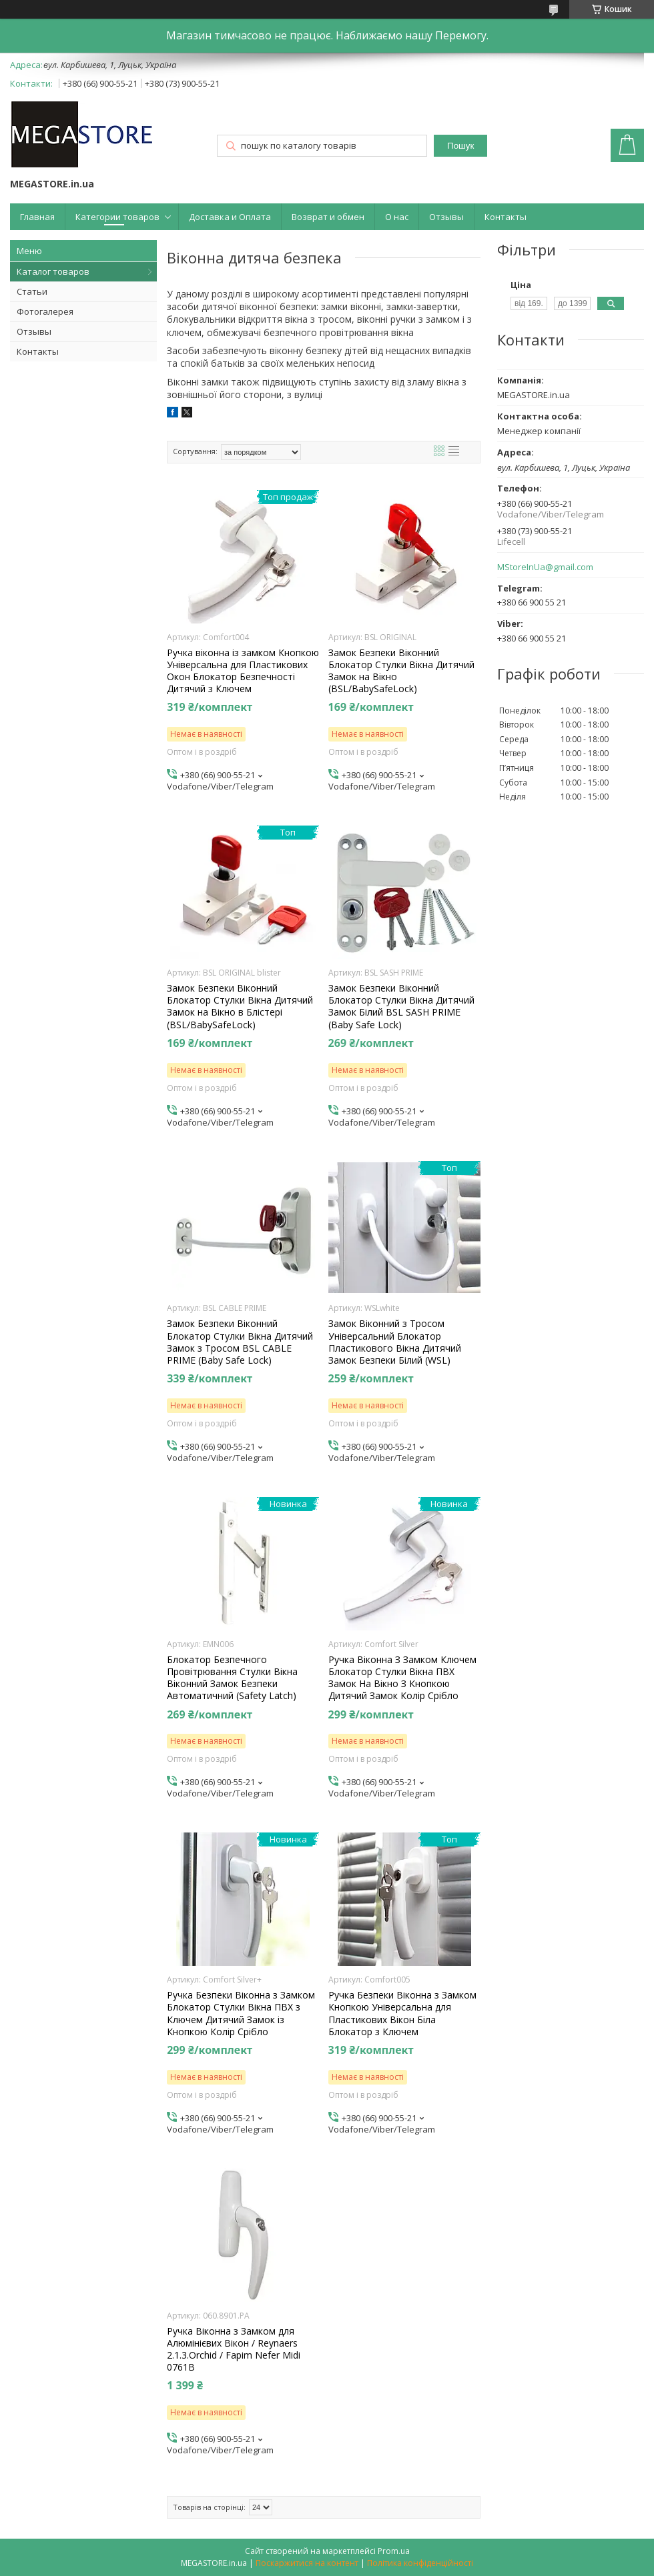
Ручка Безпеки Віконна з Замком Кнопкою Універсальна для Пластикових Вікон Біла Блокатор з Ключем (402, 2013)
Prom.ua (394, 2551)
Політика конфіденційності (420, 2563)
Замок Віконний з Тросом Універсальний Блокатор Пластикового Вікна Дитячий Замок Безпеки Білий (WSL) (394, 1342)
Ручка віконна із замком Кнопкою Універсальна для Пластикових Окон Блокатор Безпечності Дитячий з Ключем (243, 671)
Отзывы (446, 217)
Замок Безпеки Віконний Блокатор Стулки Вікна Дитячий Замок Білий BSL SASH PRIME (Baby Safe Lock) (401, 1006)
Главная (37, 217)
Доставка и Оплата (230, 217)
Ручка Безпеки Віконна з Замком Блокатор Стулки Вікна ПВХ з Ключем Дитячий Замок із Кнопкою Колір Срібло (241, 2013)
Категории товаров (117, 217)
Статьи (32, 291)
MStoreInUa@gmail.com (545, 567)
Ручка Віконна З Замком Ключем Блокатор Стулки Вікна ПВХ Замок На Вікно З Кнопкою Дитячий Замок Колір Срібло (402, 1678)
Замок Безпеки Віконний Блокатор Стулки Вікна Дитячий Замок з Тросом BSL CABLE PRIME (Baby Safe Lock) (240, 1342)
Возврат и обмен (328, 217)
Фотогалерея (45, 311)
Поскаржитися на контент (307, 2563)
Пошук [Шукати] (460, 146)
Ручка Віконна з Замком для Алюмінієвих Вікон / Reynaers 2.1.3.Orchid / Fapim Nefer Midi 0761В (233, 2349)
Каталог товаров (53, 271)
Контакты (505, 217)
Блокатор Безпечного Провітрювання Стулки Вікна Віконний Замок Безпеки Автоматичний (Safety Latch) (232, 1678)
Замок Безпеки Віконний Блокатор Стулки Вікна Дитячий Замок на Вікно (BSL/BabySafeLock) (401, 671)
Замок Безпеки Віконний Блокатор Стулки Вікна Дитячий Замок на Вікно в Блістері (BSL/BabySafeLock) (240, 1006)
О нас (396, 217)
